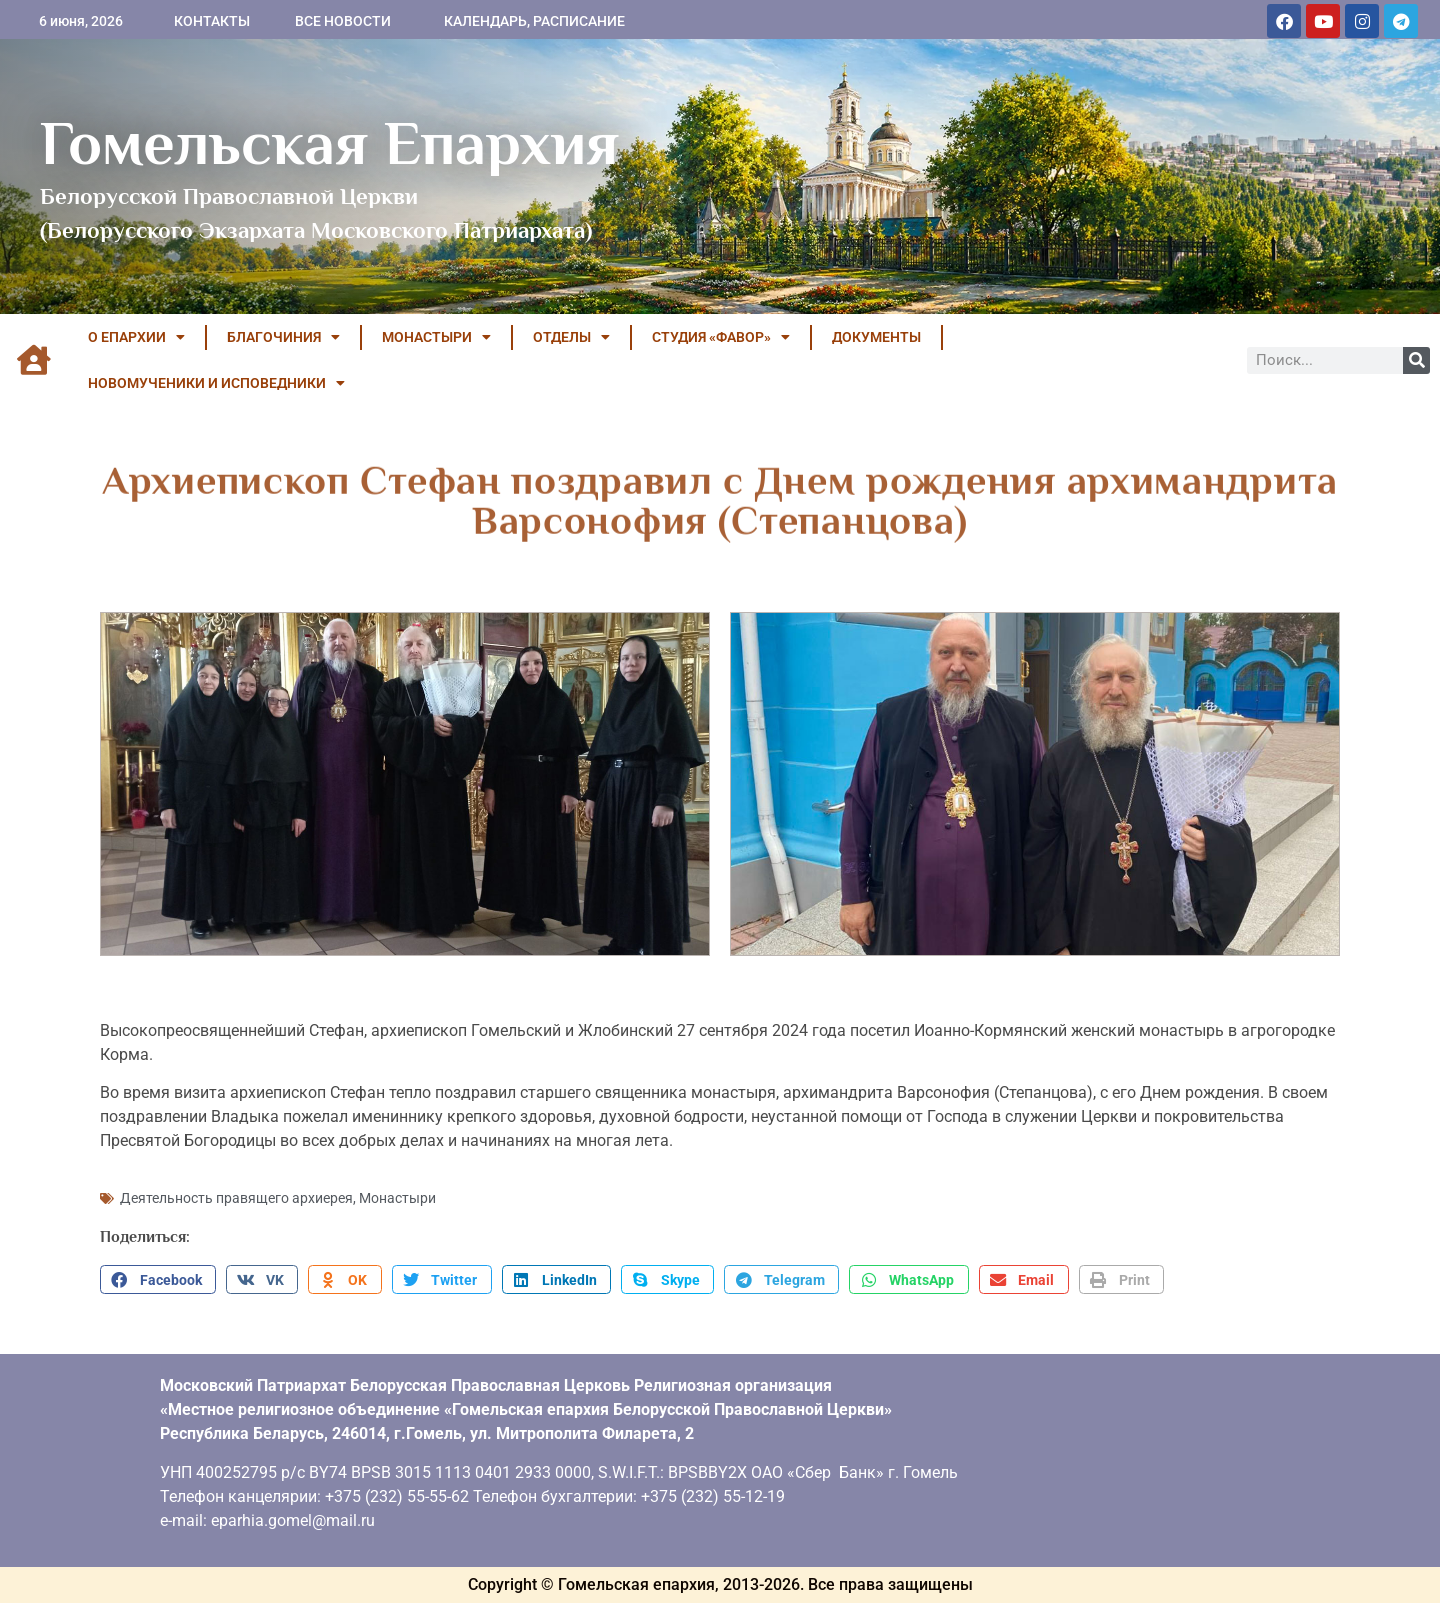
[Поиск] (1416, 360)
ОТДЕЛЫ (571, 337)
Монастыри (397, 1198)
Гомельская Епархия (329, 143)
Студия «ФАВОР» (721, 337)
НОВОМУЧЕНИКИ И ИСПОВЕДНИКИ (216, 383)
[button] (158, 1280)
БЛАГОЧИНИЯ (283, 337)
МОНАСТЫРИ (436, 337)
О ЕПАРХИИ (136, 337)
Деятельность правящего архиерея (236, 1198)
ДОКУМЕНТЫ (876, 337)
